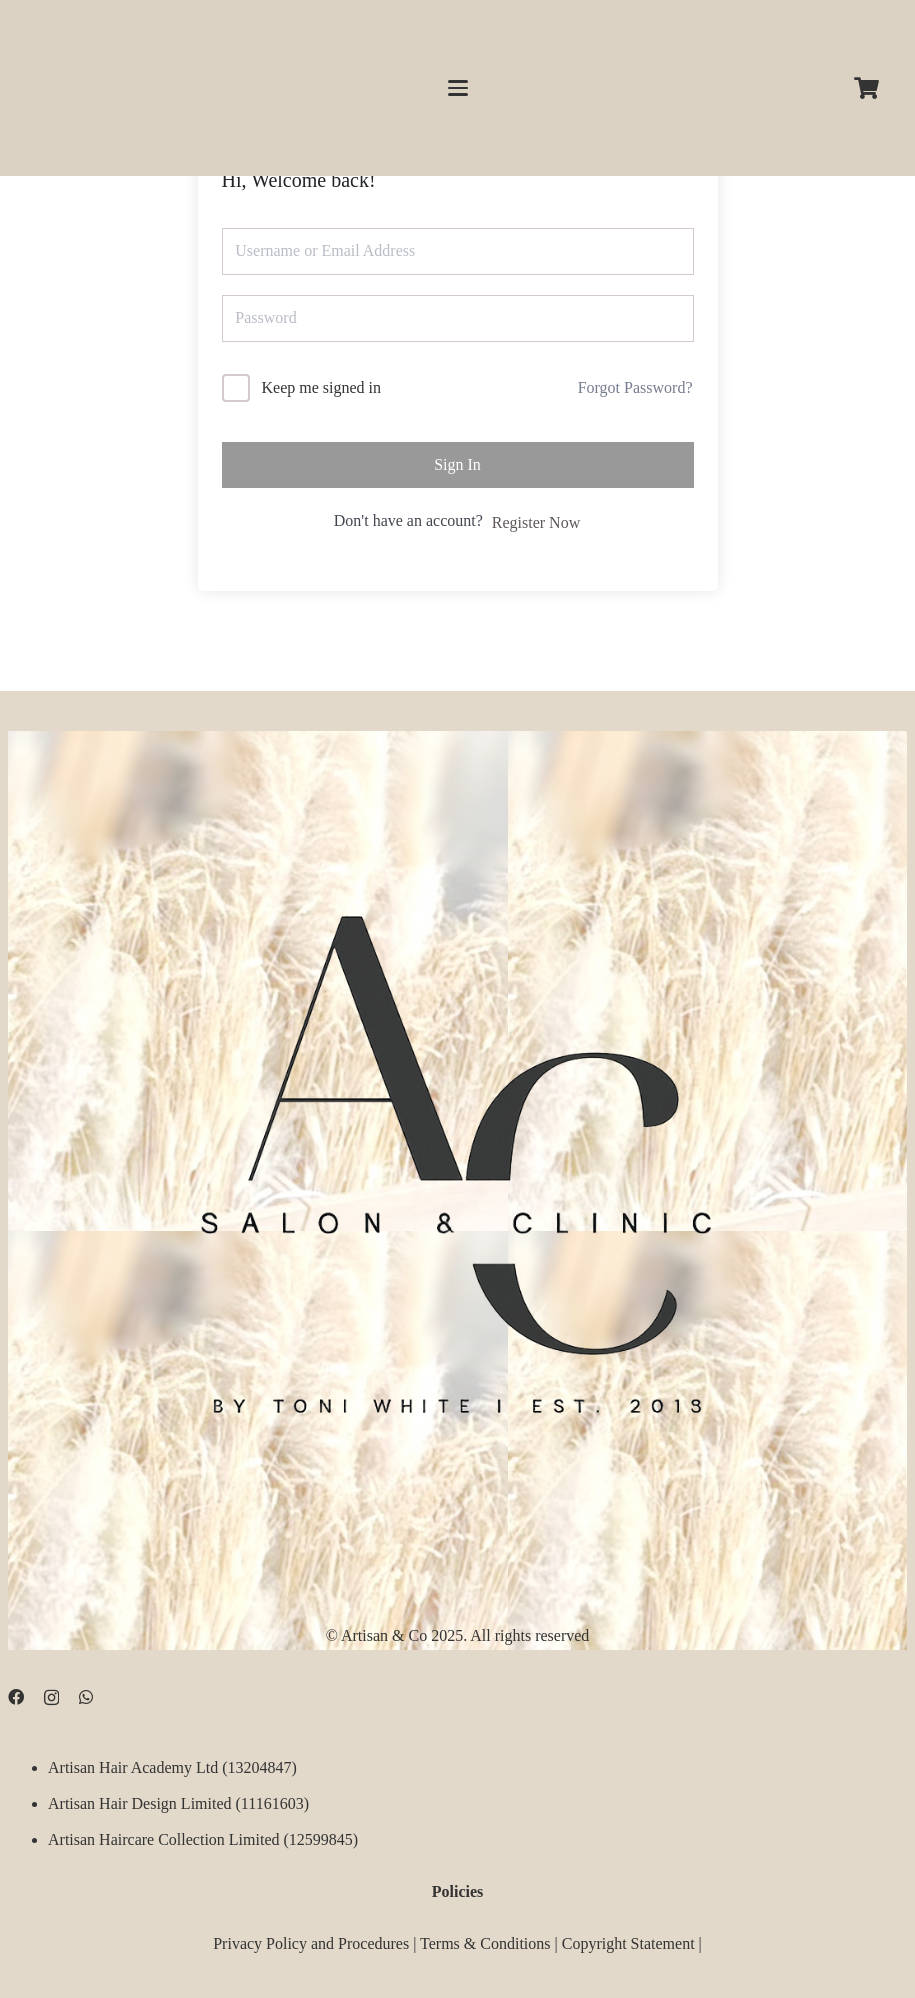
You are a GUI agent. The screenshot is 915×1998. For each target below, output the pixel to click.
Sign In (457, 464)
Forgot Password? (635, 387)
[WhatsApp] (86, 1697)
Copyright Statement (628, 1943)
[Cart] (867, 88)
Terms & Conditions (485, 1943)
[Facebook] (16, 1697)
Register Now (536, 522)
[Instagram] (51, 1698)
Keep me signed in (322, 387)
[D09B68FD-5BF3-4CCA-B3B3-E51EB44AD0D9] (457, 1152)
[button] (458, 88)
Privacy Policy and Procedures (311, 1943)
